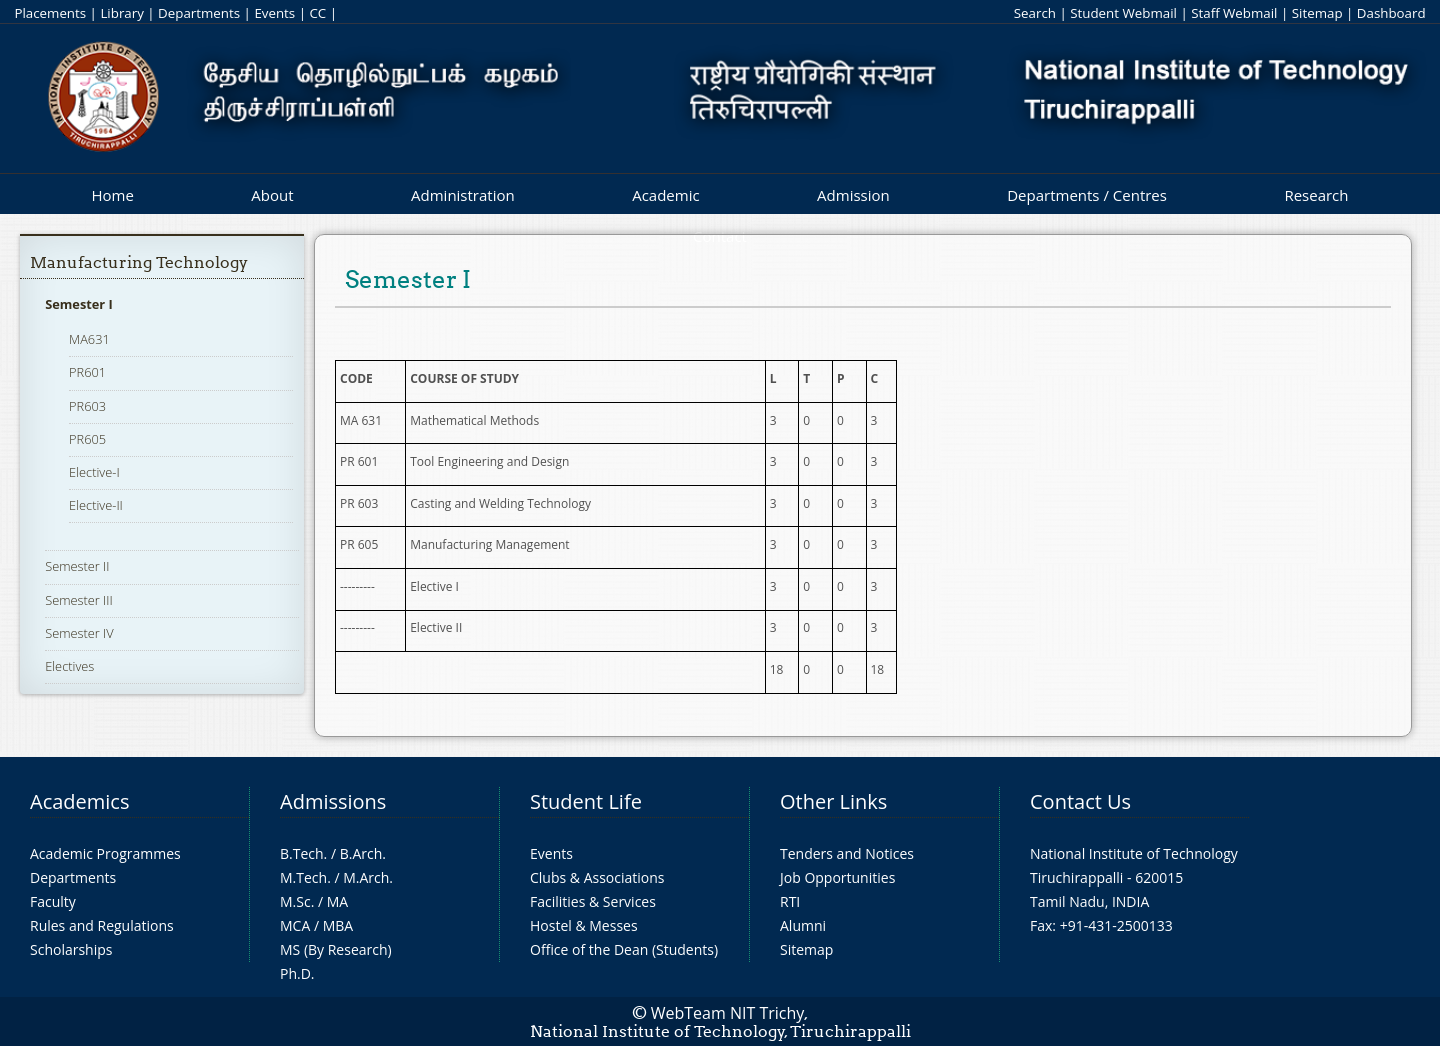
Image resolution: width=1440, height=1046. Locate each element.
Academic (665, 195)
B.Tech (302, 853)
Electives (69, 666)
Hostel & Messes (584, 925)
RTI (790, 901)
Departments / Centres (1087, 195)
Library (121, 13)
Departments (199, 13)
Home (112, 195)
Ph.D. (297, 973)
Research (1316, 195)
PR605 (87, 439)
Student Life (586, 801)
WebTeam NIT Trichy (728, 1013)
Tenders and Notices (847, 853)
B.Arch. (363, 853)
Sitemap (1317, 13)
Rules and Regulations (102, 925)
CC (317, 13)
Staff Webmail (1234, 13)
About (272, 195)
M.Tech (303, 877)
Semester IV (79, 633)
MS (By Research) (336, 949)
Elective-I (94, 472)
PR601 (87, 372)
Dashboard (1391, 13)
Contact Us (1080, 801)
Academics (79, 801)
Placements (50, 13)
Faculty (53, 901)
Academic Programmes (105, 853)
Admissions (333, 801)
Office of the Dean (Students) (624, 949)
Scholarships (71, 949)
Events (274, 13)
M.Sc (295, 901)
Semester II (77, 566)
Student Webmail (1123, 13)
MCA (295, 925)
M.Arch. (368, 877)
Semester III (79, 600)
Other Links (833, 801)
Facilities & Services (593, 901)
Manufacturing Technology (139, 262)
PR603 (87, 406)
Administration (463, 195)
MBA (338, 925)
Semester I (79, 304)
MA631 (89, 339)
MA (337, 901)
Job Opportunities (837, 877)
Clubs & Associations (597, 877)
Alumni (803, 925)
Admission (853, 195)
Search (1035, 13)
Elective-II (96, 505)
